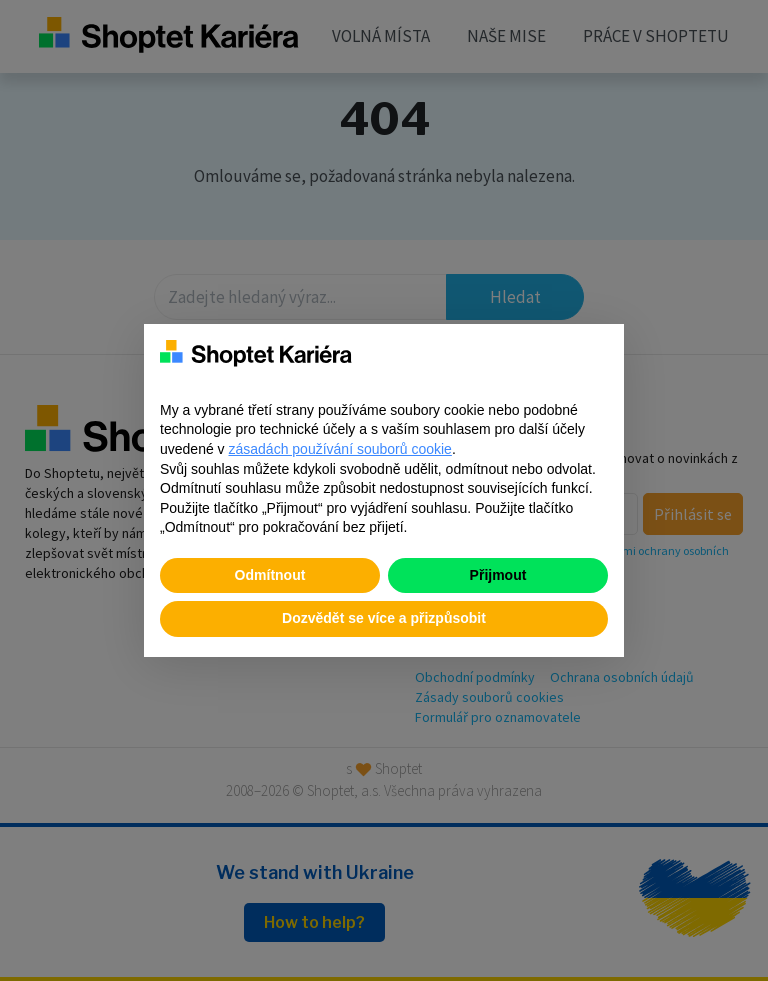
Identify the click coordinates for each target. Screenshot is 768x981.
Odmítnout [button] (270, 575)
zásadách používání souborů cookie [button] (340, 449)
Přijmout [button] (498, 575)
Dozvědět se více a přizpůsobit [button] (384, 618)
